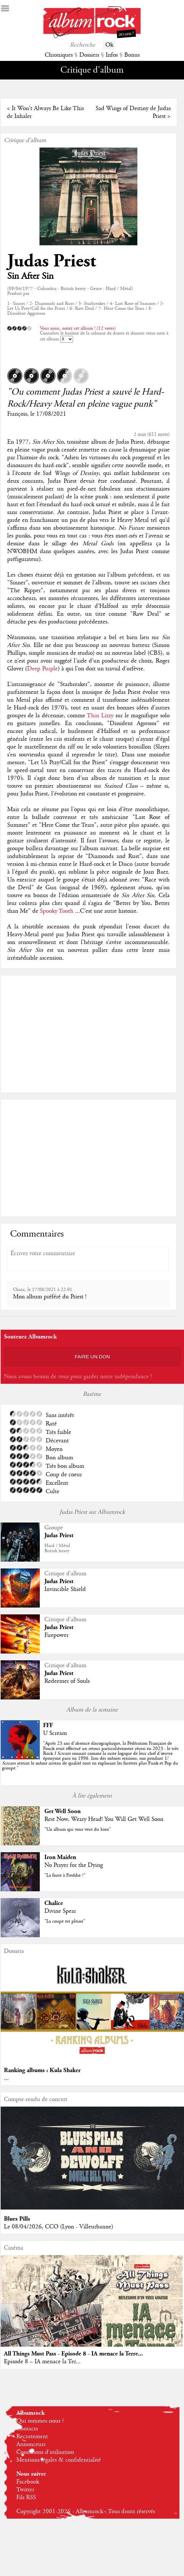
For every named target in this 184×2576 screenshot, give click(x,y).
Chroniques (59, 55)
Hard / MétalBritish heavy (57, 1548)
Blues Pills (17, 2219)
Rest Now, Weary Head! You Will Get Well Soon (103, 1819)
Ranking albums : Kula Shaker (42, 2070)
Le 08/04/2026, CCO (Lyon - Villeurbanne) (58, 2227)
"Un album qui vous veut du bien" (77, 1829)
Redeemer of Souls (67, 1681)
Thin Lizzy (100, 716)
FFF (48, 1725)
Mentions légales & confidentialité (58, 2460)
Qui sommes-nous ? (40, 2421)
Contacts (27, 2429)
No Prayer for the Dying (73, 1865)
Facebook (27, 2482)
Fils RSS (26, 2497)
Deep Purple (42, 669)
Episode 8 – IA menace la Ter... (42, 2362)
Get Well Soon (62, 1811)
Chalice (53, 1903)
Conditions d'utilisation (45, 2452)
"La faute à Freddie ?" (64, 1875)
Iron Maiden (60, 1857)
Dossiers (89, 55)
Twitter (25, 2490)
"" (90, 1755)
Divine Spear (60, 1911)
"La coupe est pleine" (64, 1921)
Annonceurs (30, 2444)
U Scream (55, 1733)
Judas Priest (51, 261)
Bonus (132, 55)
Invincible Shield (65, 1589)
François (17, 414)
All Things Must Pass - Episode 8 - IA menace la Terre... (73, 2353)
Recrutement (32, 2436)
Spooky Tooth (56, 911)
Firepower (56, 1635)
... (6, 2078)
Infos (112, 55)
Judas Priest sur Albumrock (92, 1512)
